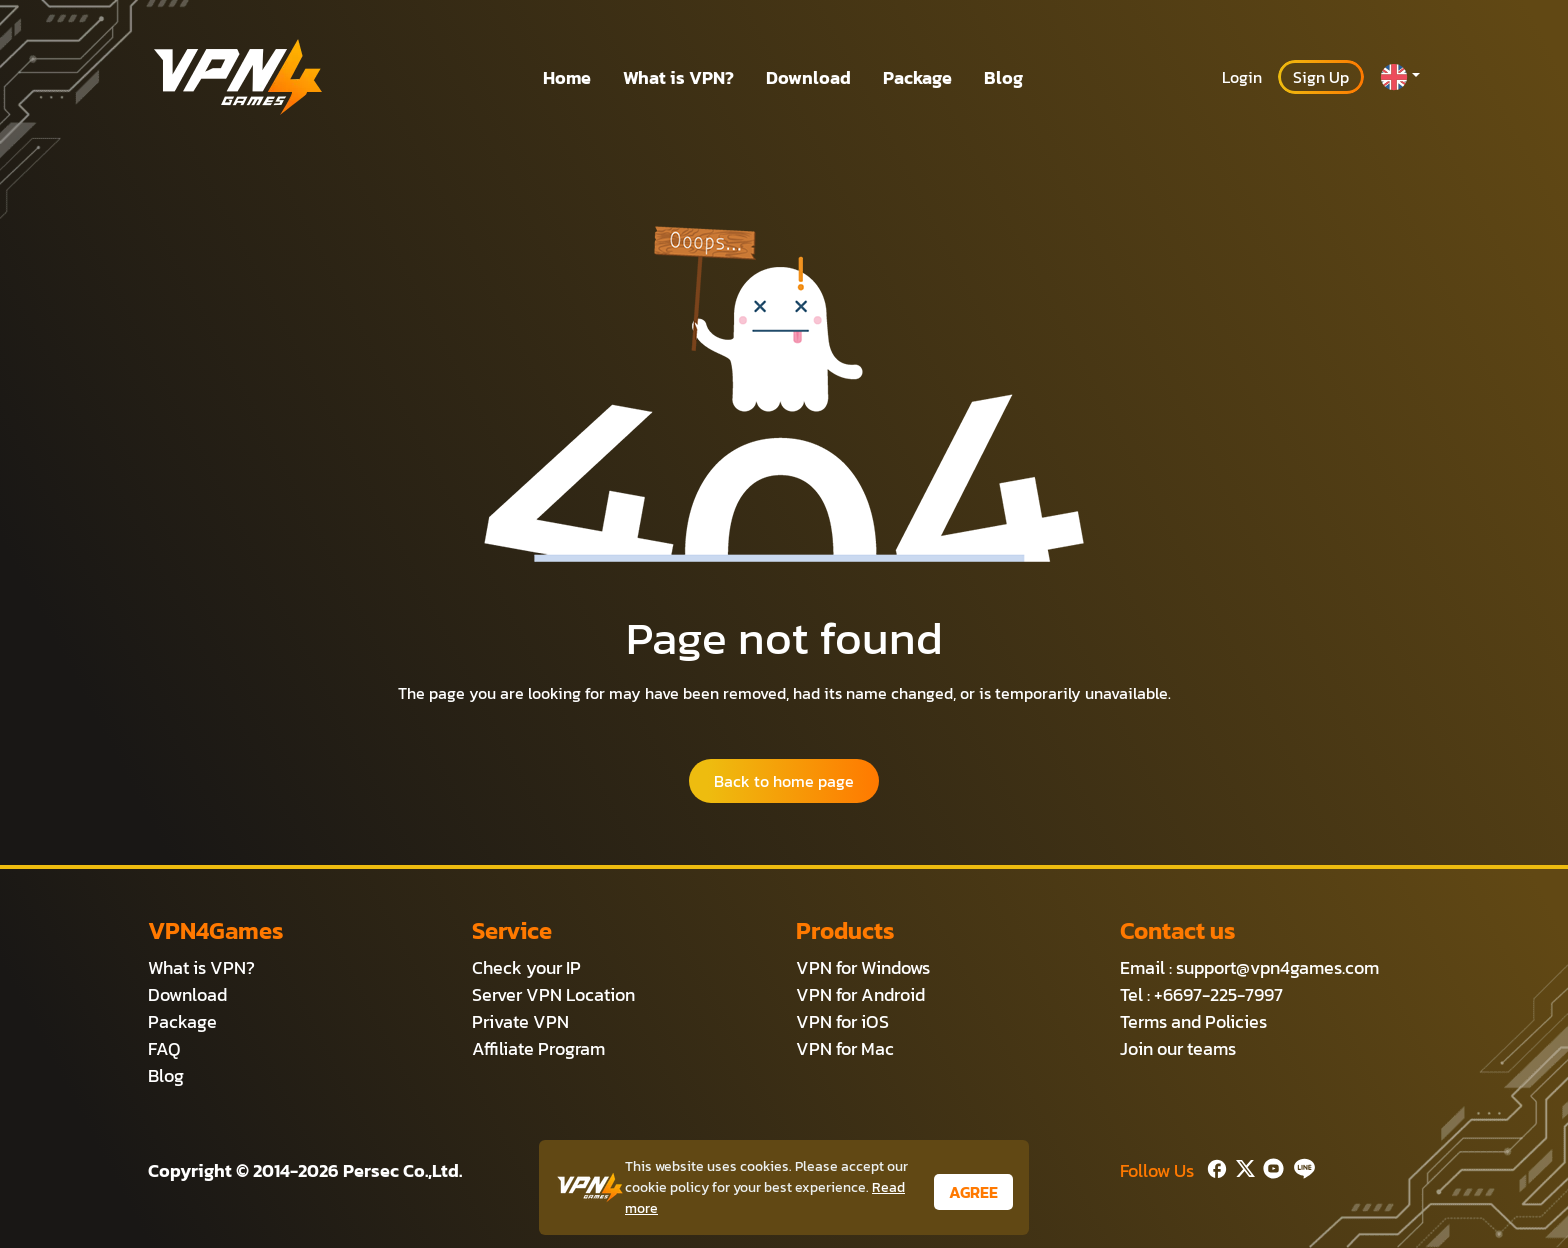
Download (808, 77)
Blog (1003, 77)
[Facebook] (1215, 1166)
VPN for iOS (842, 1021)
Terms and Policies (1193, 1021)
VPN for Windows (863, 967)
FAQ (164, 1048)
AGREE (973, 1192)
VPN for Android (860, 994)
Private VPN (520, 1021)
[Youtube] (1269, 1166)
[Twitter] (1241, 1166)
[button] (1400, 77)
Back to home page (784, 781)
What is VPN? (678, 77)
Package (917, 77)
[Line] (1300, 1166)
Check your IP (526, 967)
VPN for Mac (845, 1048)
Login (1242, 77)
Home (567, 77)
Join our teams (1178, 1048)
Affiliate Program (538, 1048)
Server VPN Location (553, 994)
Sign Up (1321, 77)
